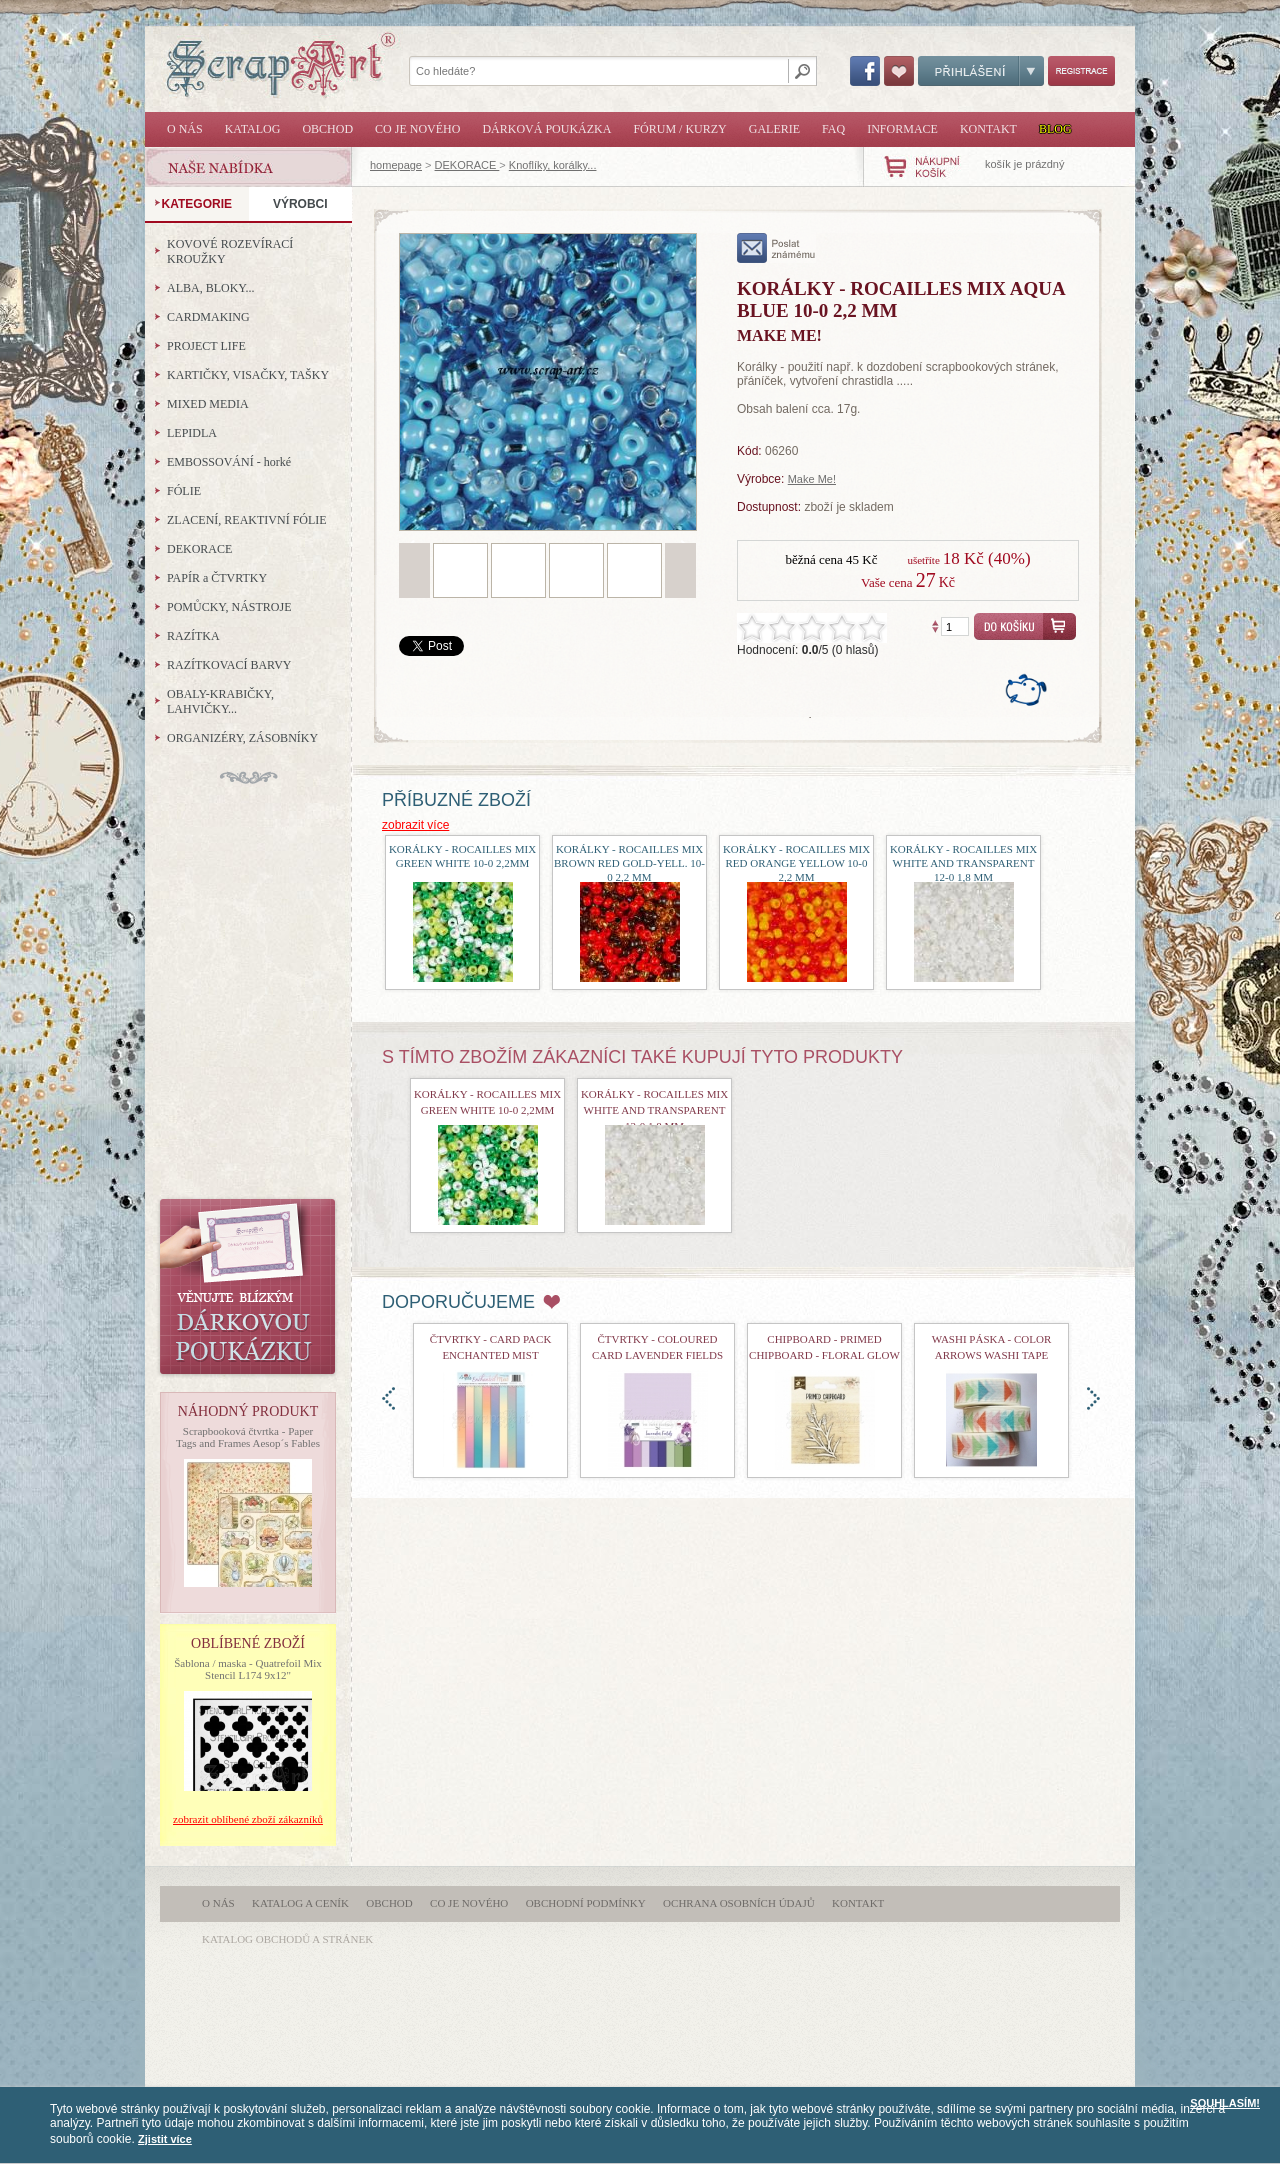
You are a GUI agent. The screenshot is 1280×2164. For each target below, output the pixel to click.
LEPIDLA (192, 433)
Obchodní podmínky (586, 1903)
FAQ (833, 129)
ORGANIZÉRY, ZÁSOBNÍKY (242, 738)
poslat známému (776, 248)
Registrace (1081, 71)
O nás (185, 129)
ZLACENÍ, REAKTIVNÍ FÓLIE (247, 520)
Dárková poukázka (546, 129)
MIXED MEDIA (208, 404)
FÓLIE (184, 491)
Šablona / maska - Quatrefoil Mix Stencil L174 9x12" (248, 1669)
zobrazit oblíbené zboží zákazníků (248, 1819)
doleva (388, 1398)
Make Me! (812, 479)
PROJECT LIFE (206, 346)
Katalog (253, 129)
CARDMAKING (208, 317)
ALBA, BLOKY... (210, 288)
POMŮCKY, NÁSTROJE (229, 607)
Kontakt (988, 129)
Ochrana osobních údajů (739, 1903)
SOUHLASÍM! (1225, 2103)
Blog (1055, 129)
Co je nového (417, 129)
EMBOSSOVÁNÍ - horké (229, 462)
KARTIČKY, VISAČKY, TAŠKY (248, 375)
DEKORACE (467, 165)
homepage (396, 165)
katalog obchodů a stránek (287, 1939)
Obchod (327, 129)
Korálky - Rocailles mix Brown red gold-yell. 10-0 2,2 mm (629, 863)
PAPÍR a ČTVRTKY (217, 578)
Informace (902, 129)
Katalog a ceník (300, 1903)
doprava (1093, 1398)
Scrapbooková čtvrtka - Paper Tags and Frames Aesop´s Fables (248, 1437)
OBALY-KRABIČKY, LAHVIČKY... (220, 701)
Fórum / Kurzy (679, 129)
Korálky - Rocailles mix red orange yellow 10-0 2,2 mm (796, 863)
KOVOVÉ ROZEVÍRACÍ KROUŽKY (230, 251)
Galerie (774, 129)
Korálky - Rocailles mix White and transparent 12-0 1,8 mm (963, 863)
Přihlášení (981, 71)
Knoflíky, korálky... (553, 165)
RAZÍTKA (193, 636)
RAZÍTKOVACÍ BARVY (229, 665)
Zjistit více (165, 2139)
